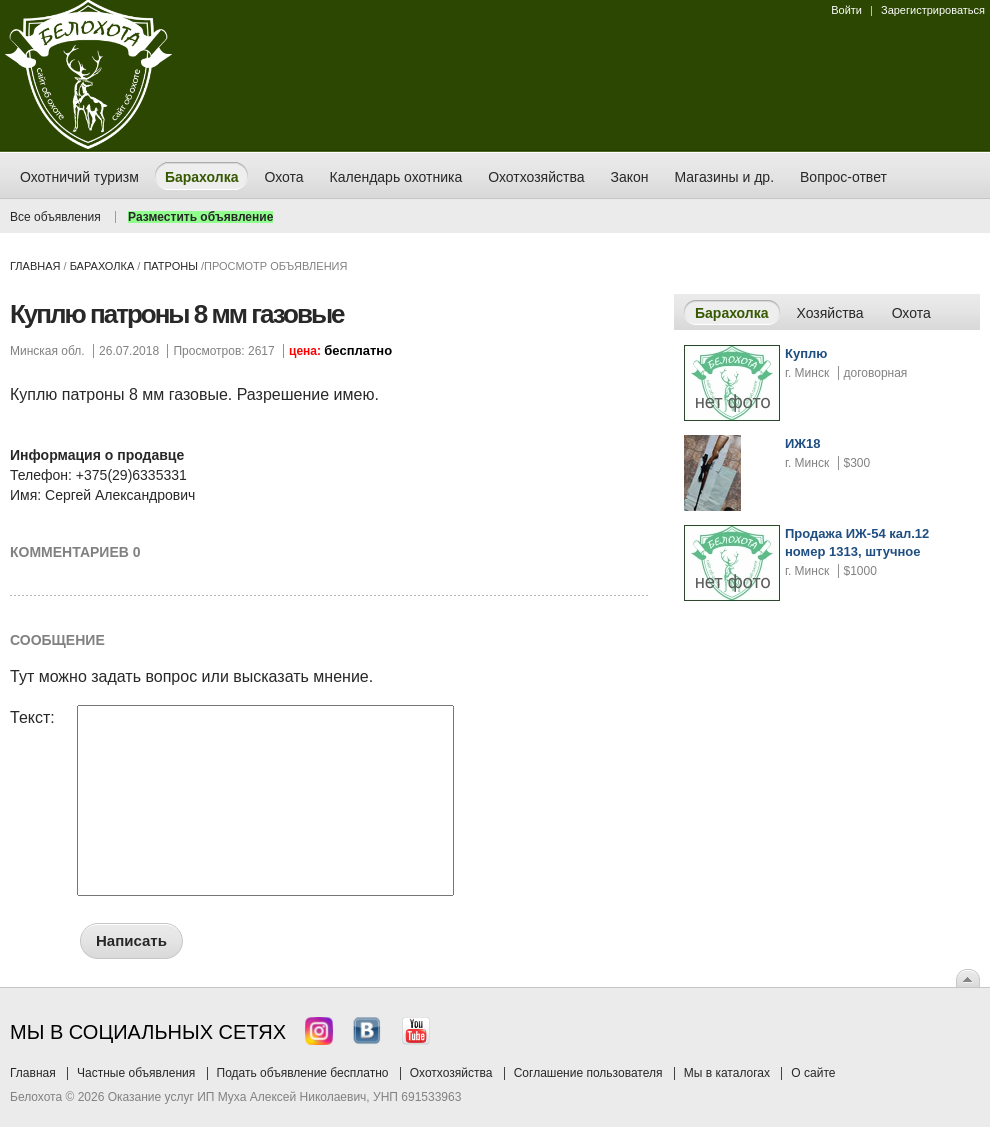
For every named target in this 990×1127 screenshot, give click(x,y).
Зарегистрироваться (933, 10)
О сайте (813, 1073)
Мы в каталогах (727, 1073)
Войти (846, 10)
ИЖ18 (803, 443)
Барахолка (102, 266)
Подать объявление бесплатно (303, 1073)
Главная (35, 266)
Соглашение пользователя (588, 1073)
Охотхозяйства (451, 1073)
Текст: (32, 718)
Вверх (968, 978)
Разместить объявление (200, 217)
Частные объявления (136, 1073)
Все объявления (55, 217)
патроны (170, 266)
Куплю (806, 353)
